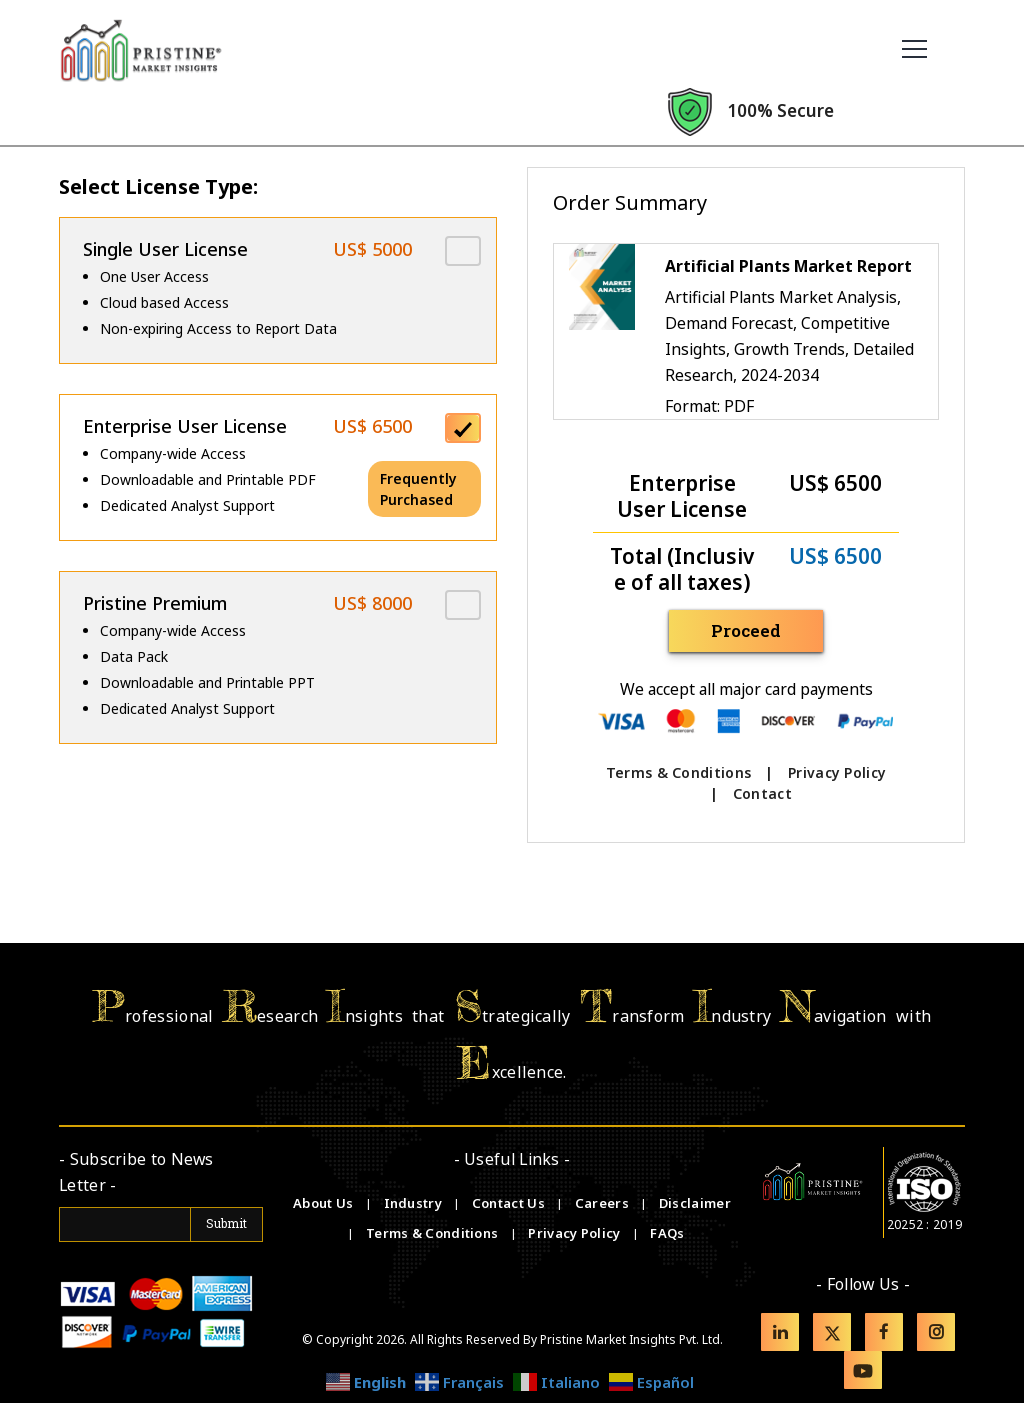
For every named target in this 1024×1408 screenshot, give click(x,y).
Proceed (755, 631)
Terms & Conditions (678, 773)
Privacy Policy (837, 773)
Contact (762, 794)
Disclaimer (695, 1208)
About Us (325, 1208)
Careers (603, 1208)
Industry (413, 1208)
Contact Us (510, 1208)
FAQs (667, 1238)
